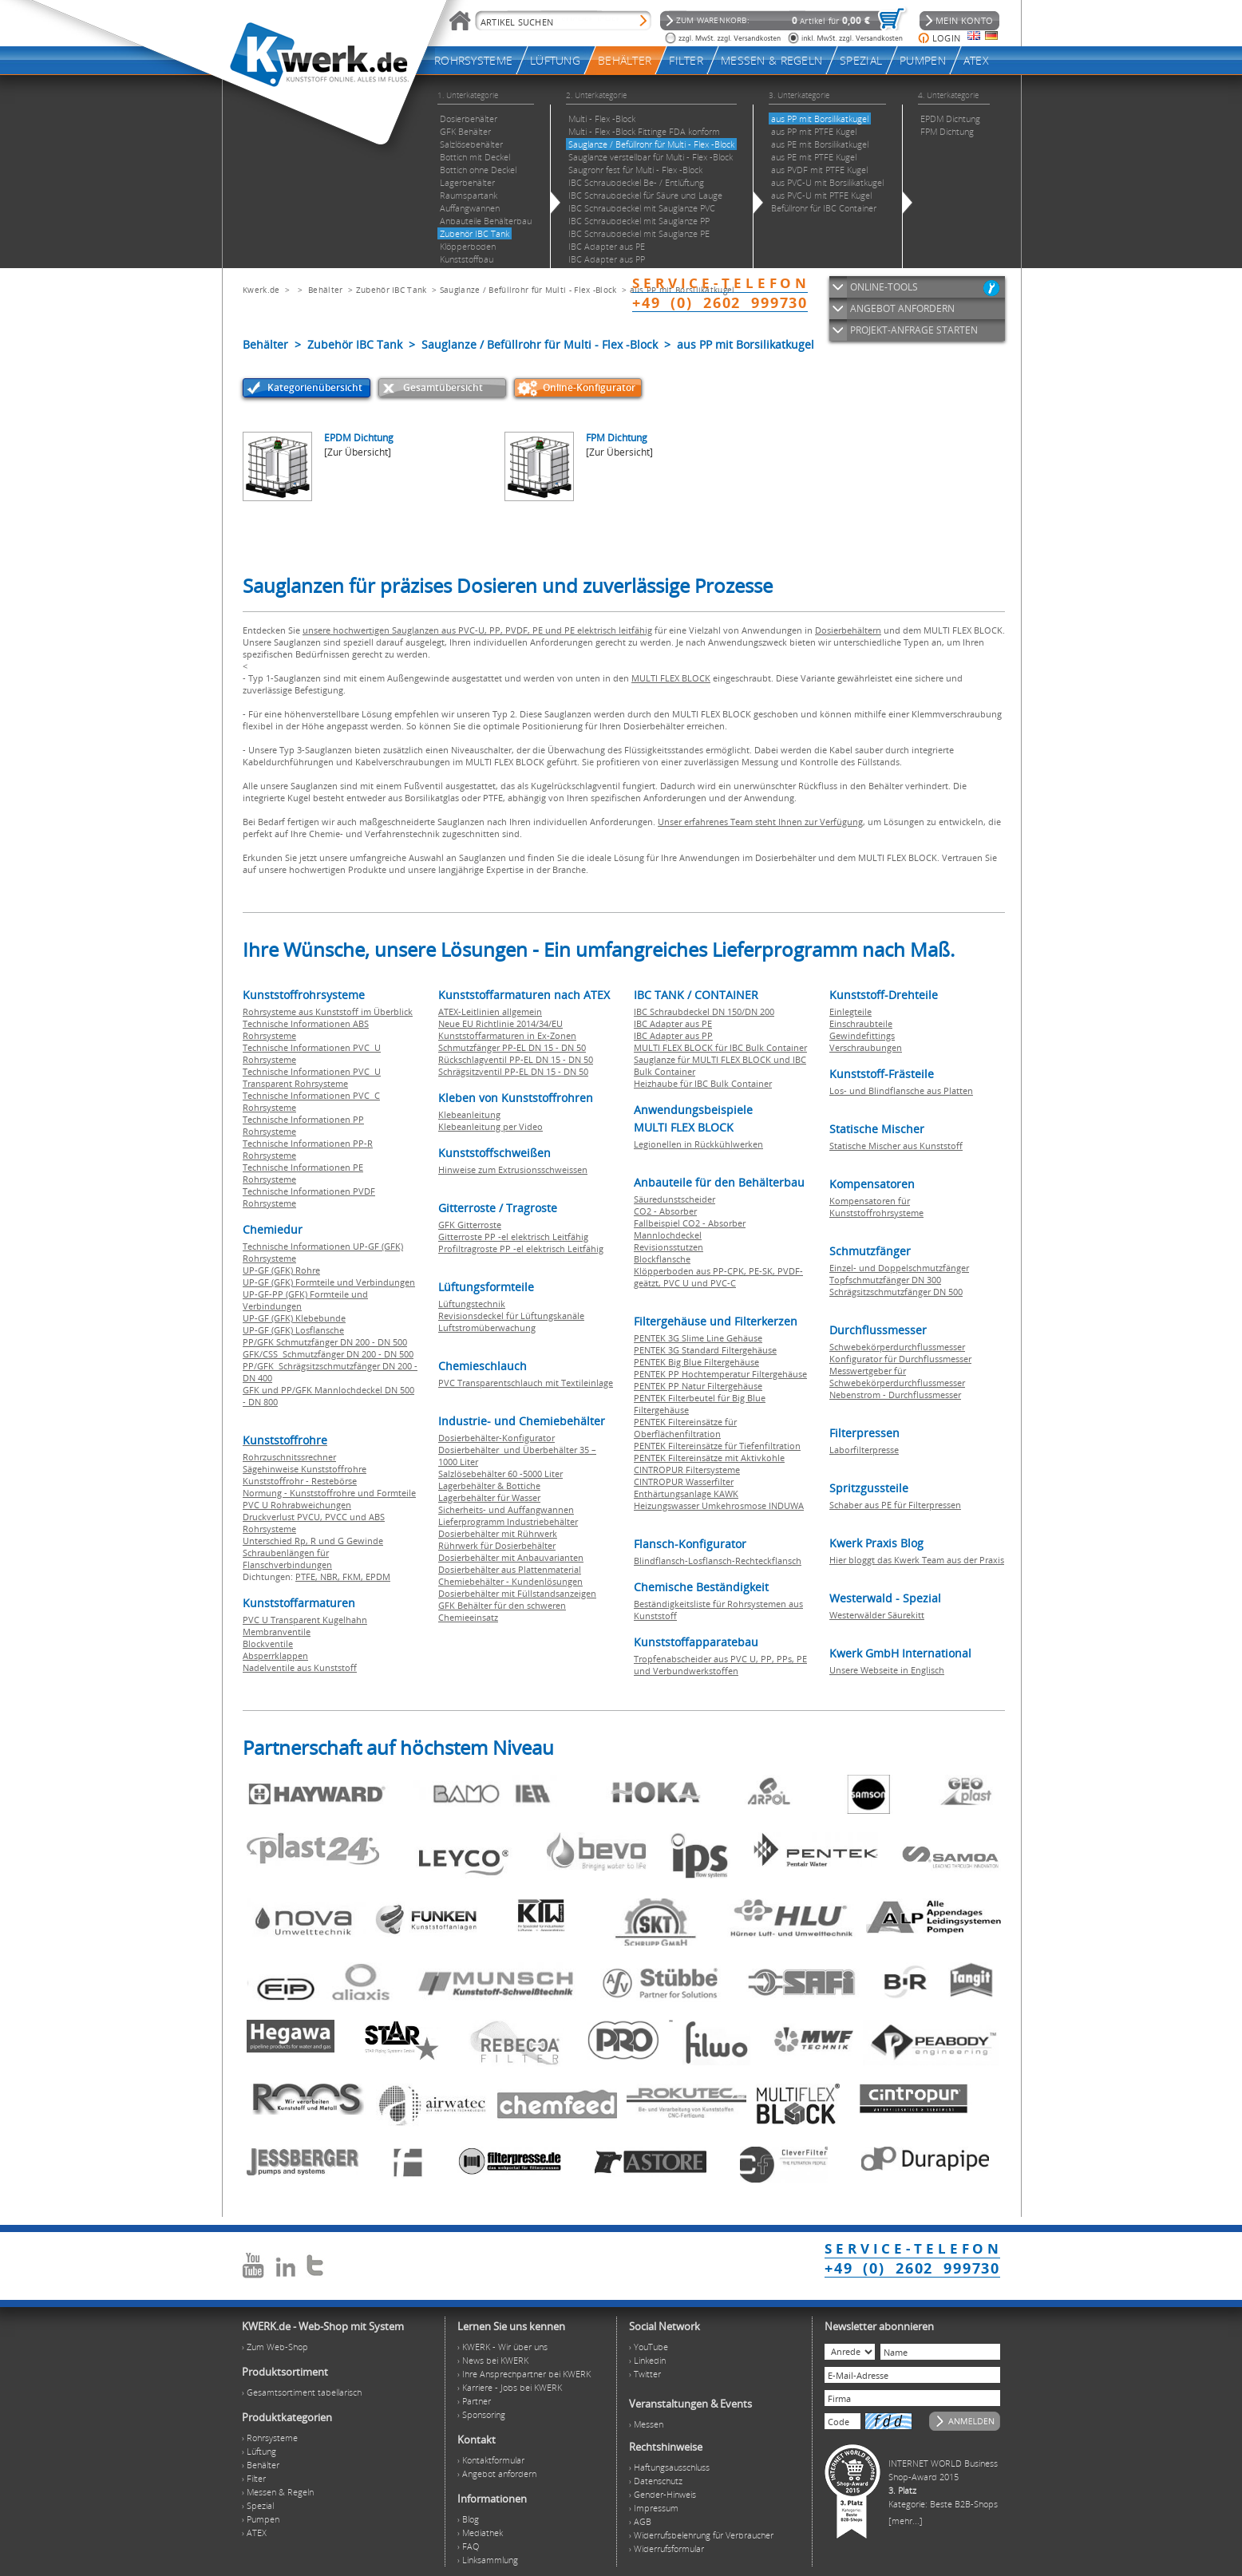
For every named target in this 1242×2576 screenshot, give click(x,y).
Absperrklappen (275, 1655)
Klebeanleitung (469, 1114)
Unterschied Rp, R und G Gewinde (313, 1541)
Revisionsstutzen (668, 1247)
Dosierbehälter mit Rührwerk (497, 1533)
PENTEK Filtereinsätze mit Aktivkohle (709, 1458)
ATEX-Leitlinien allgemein (490, 1011)
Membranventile (276, 1632)
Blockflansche (662, 1259)
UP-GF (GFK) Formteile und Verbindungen (329, 1282)
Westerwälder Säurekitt (876, 1615)
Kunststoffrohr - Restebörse (300, 1481)
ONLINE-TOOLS (884, 287)
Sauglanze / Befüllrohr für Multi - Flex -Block (528, 289)
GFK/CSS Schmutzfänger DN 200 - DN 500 (328, 1354)
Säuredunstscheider (674, 1199)
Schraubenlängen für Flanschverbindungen (287, 1558)
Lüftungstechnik (471, 1304)
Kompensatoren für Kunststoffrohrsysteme (876, 1207)
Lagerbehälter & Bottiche (489, 1485)
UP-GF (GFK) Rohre (281, 1270)
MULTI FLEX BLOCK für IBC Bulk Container (720, 1047)
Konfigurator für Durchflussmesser (900, 1359)
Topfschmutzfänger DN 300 (885, 1280)
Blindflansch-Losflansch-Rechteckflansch (717, 1561)
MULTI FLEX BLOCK (670, 678)
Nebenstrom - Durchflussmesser (895, 1395)
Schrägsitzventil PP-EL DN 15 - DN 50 (513, 1071)
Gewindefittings (862, 1035)
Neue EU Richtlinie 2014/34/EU (500, 1023)
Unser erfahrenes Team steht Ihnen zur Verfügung (760, 822)
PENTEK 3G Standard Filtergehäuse (705, 1350)
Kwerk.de (261, 289)
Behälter (325, 289)
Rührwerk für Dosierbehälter (497, 1545)
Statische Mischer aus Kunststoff (896, 1146)
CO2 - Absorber (665, 1211)
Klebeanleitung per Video (490, 1126)
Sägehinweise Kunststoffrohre (304, 1469)
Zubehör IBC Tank (391, 289)
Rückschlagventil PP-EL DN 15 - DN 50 (515, 1059)
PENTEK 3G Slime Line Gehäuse (698, 1338)
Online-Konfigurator (589, 387)
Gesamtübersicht (443, 387)
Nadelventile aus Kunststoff (300, 1667)
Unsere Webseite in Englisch (886, 1670)
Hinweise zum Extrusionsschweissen (512, 1169)
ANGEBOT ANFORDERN (902, 308)
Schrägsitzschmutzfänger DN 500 (896, 1292)
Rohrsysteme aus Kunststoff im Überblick (328, 1011)
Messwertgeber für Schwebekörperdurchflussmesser (897, 1377)
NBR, (331, 1576)
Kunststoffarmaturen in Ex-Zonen (507, 1035)
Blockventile (268, 1644)
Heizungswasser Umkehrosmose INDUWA (719, 1505)
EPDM (378, 1576)
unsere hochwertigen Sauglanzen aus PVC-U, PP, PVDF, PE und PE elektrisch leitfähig (477, 630)
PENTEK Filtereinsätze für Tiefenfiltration (717, 1446)
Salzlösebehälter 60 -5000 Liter (500, 1474)
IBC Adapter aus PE (673, 1023)
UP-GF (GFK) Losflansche (293, 1330)
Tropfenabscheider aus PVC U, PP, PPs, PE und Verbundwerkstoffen (720, 1665)
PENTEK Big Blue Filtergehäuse (696, 1362)
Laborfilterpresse (864, 1450)
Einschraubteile (860, 1023)
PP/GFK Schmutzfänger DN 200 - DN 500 (325, 1342)
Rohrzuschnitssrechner (289, 1457)
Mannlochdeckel (668, 1235)
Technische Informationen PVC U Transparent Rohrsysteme (312, 1077)
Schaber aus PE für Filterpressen (895, 1505)
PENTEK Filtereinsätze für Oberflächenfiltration (685, 1428)
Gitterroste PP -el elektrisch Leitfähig (513, 1237)
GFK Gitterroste (469, 1225)
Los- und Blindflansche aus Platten (901, 1090)
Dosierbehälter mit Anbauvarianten (510, 1557)
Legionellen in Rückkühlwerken (698, 1144)
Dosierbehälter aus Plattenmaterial (509, 1569)
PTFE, (307, 1576)
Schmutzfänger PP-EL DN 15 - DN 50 (512, 1047)
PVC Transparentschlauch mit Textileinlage (525, 1383)
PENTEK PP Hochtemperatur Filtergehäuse (720, 1374)
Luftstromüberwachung (487, 1327)
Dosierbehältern (848, 630)
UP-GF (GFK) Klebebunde (294, 1318)
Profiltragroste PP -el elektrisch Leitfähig (520, 1248)
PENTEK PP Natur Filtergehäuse (698, 1386)
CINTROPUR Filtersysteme (687, 1470)
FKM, (354, 1576)
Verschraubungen (865, 1047)
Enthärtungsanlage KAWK (686, 1493)
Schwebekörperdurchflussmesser (897, 1347)
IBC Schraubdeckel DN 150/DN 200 (704, 1011)
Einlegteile (850, 1011)
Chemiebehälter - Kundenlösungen (510, 1581)
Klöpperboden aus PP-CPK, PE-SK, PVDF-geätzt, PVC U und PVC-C (718, 1277)
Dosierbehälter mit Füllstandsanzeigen (517, 1593)
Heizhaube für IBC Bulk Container (703, 1083)
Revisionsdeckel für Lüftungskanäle (511, 1316)
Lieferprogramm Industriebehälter (508, 1521)
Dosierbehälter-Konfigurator (496, 1438)
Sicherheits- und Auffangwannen (506, 1509)
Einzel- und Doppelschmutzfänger (899, 1268)
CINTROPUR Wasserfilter (684, 1482)
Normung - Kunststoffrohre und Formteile (329, 1493)
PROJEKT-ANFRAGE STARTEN (914, 330)
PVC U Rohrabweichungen (297, 1505)
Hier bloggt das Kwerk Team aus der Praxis (916, 1560)
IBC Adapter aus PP (673, 1035)
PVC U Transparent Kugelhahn (305, 1620)
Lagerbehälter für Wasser (489, 1497)
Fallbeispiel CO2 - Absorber (690, 1223)
